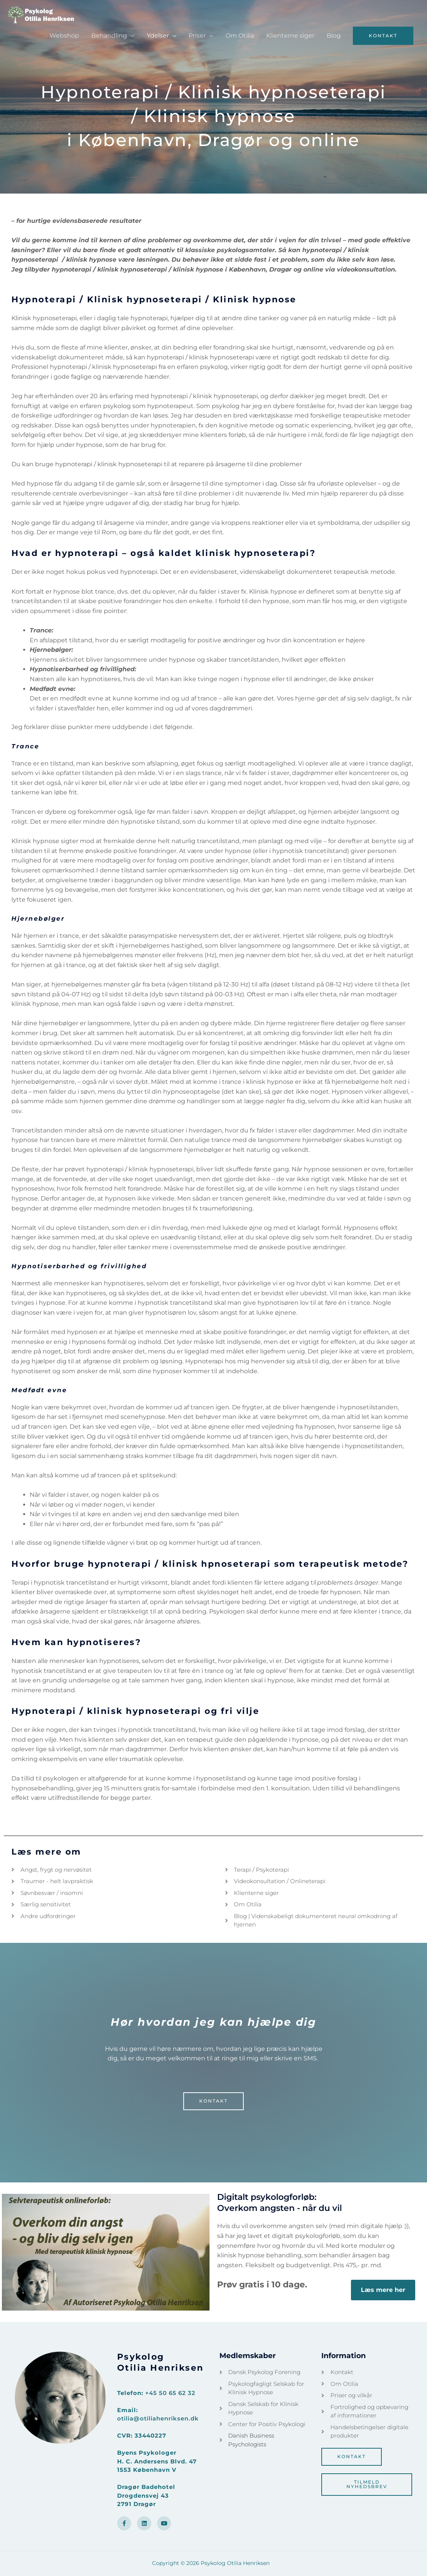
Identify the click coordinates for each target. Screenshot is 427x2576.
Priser (197, 36)
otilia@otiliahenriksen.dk (158, 2418)
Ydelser (158, 36)
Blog (334, 36)
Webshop (64, 36)
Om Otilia (239, 36)
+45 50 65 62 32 (170, 2393)
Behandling (109, 36)
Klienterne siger (290, 36)
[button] (383, 36)
